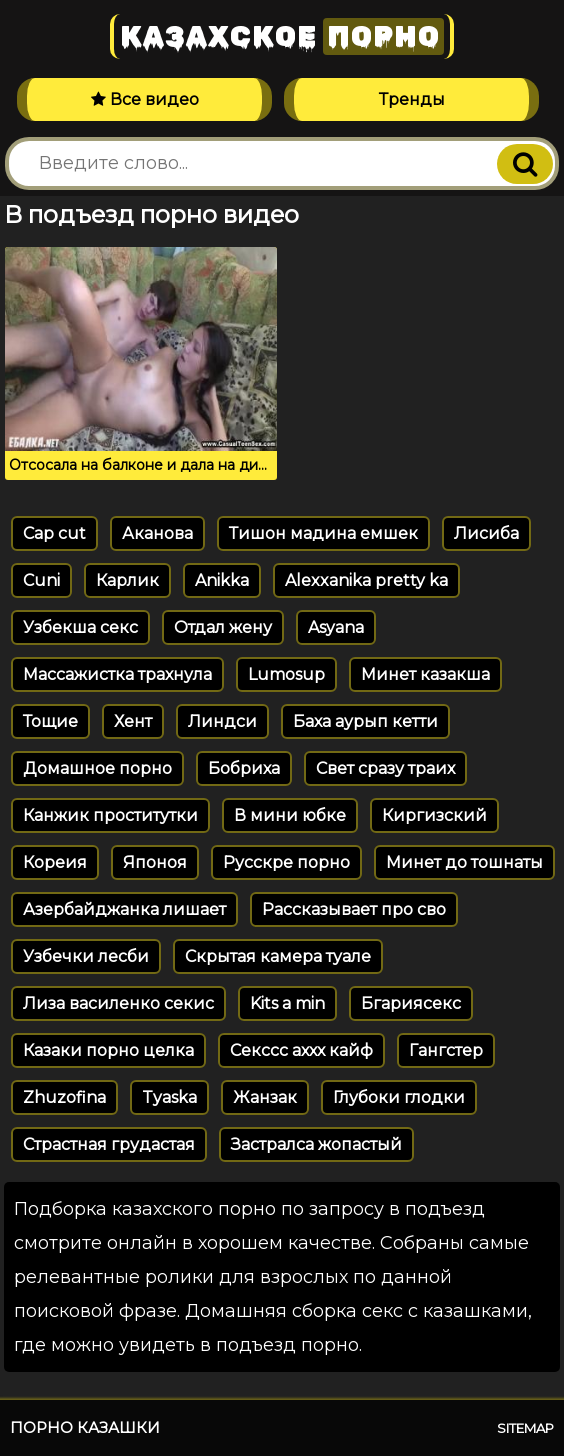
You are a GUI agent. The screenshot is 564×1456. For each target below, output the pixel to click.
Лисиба (486, 533)
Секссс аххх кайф (301, 1050)
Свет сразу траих (385, 768)
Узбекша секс (80, 627)
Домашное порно (97, 768)
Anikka (222, 580)
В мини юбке (290, 815)
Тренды (412, 99)
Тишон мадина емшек (323, 533)
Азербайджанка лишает (124, 909)
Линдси (222, 721)
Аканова (157, 533)
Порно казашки (85, 1427)
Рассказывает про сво (354, 909)
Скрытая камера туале (278, 956)
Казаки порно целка (108, 1050)
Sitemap (525, 1428)
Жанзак (265, 1097)
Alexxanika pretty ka (366, 580)
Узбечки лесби (86, 956)
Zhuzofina (64, 1097)
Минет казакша (425, 674)
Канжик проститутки (110, 815)
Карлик (127, 580)
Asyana (336, 627)
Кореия (55, 862)
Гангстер (446, 1050)
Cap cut (54, 533)
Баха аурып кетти (365, 721)
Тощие (50, 721)
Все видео (145, 99)
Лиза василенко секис (118, 1003)
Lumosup (286, 674)
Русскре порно (286, 862)
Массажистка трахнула (117, 674)
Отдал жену (223, 627)
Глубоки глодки (399, 1097)
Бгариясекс (411, 1003)
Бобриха (244, 768)
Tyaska (169, 1097)
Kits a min (287, 1003)
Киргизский (434, 815)
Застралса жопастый (316, 1144)
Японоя (155, 862)
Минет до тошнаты (464, 862)
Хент (133, 721)
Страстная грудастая (109, 1144)
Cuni (41, 580)
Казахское (282, 36)
